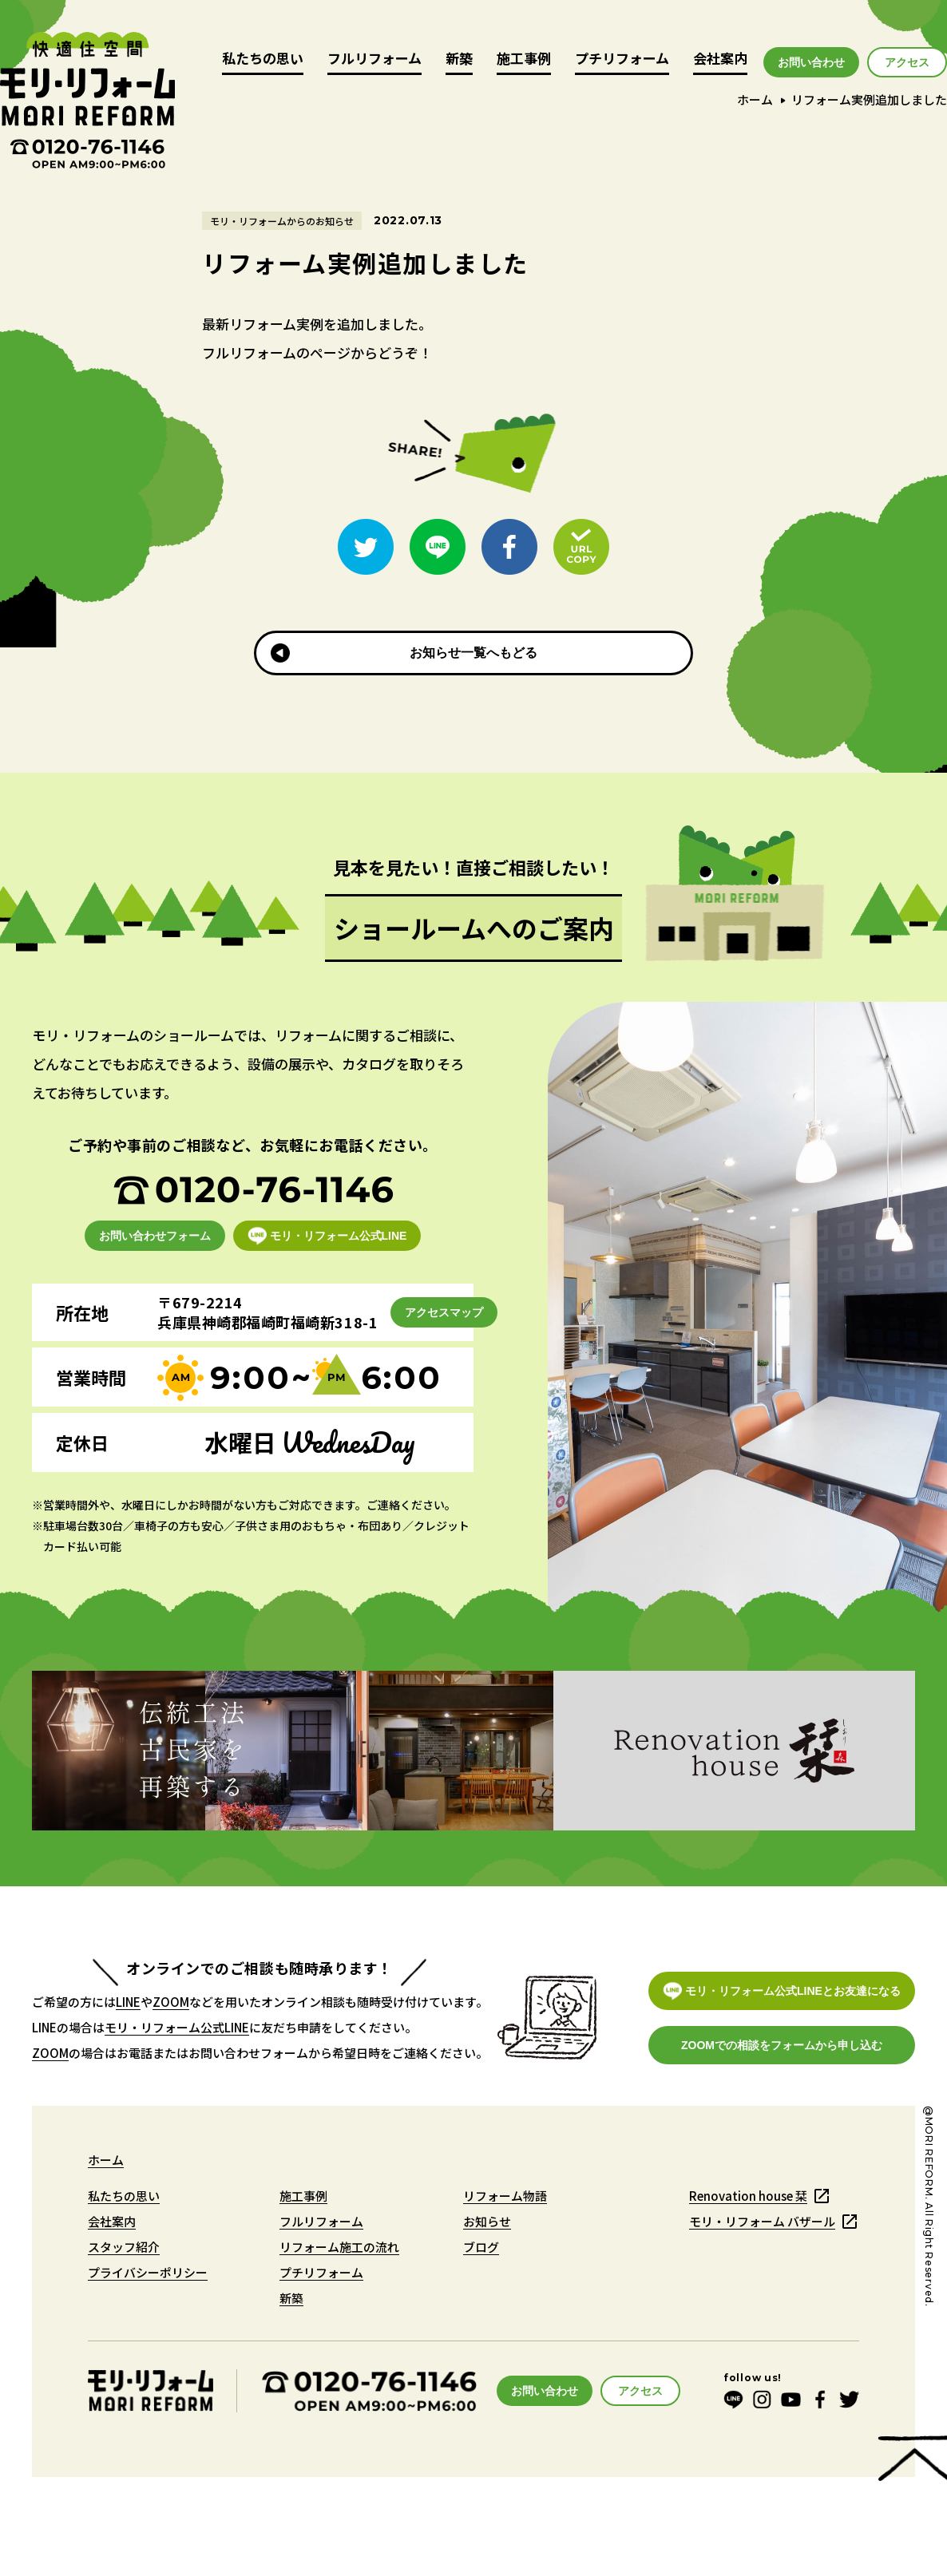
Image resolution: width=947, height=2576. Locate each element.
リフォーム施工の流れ (339, 2246)
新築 (459, 59)
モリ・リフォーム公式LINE (177, 2027)
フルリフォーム (374, 59)
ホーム (755, 99)
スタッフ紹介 (124, 2246)
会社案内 (720, 59)
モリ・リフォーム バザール (762, 2221)
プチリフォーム (622, 59)
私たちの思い (262, 59)
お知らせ (487, 2221)
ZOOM (171, 2001)
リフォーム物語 (505, 2195)
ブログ (481, 2246)
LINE (128, 2001)
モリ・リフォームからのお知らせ (282, 221)
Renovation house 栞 (748, 2195)
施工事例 (524, 59)
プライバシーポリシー (148, 2272)
